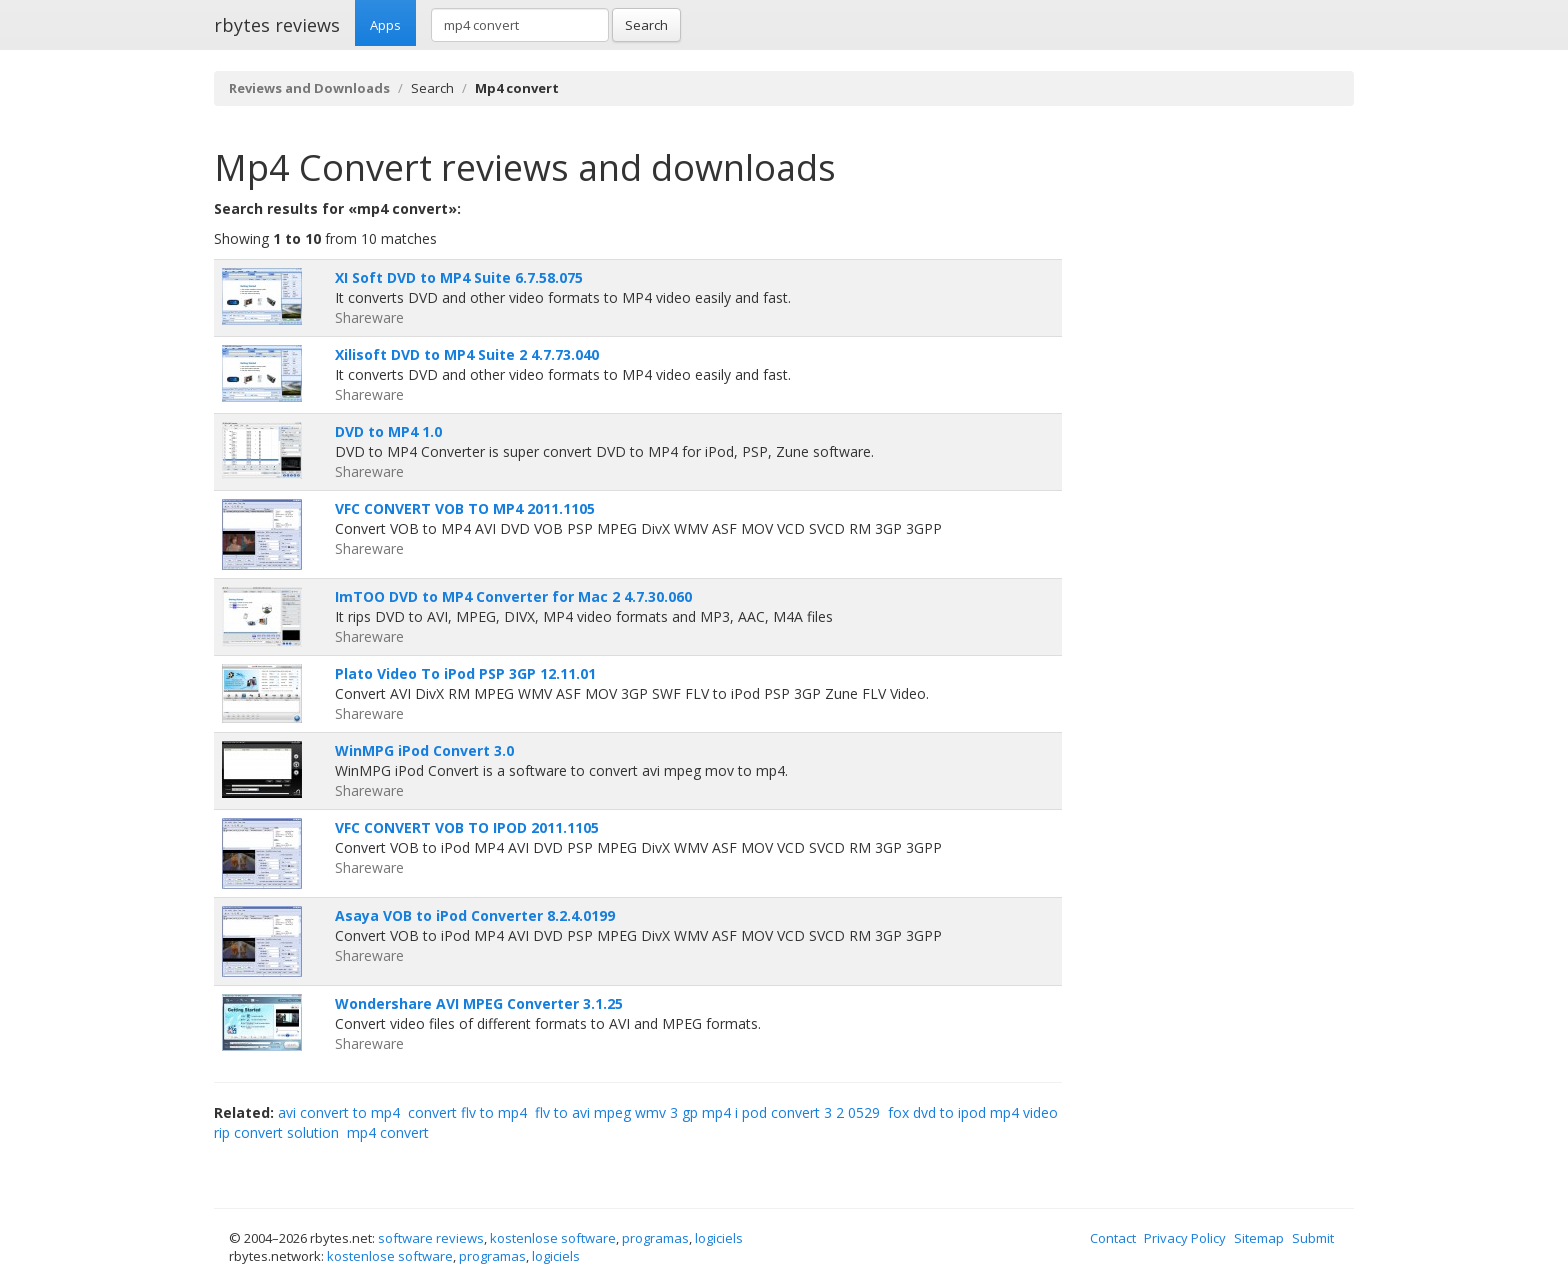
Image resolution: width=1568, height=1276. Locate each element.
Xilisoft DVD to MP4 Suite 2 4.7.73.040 (467, 354)
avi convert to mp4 (339, 1112)
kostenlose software (553, 1238)
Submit (1313, 1238)
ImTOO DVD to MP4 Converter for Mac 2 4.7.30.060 (513, 596)
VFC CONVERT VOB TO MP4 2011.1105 (465, 508)
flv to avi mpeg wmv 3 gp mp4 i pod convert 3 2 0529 (707, 1112)
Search (646, 25)
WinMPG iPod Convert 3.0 (424, 750)
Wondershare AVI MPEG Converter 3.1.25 (479, 1003)
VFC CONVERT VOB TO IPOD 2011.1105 (467, 827)
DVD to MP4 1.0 (388, 431)
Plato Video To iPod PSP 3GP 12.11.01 (465, 673)
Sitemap (1259, 1238)
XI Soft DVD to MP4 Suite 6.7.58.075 (459, 277)
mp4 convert (388, 1132)
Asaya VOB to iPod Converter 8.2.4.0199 (475, 915)
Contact (1113, 1238)
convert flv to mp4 (467, 1112)
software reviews (431, 1238)
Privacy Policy (1185, 1238)
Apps (385, 25)
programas (655, 1238)
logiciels (719, 1238)
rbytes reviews (277, 25)
